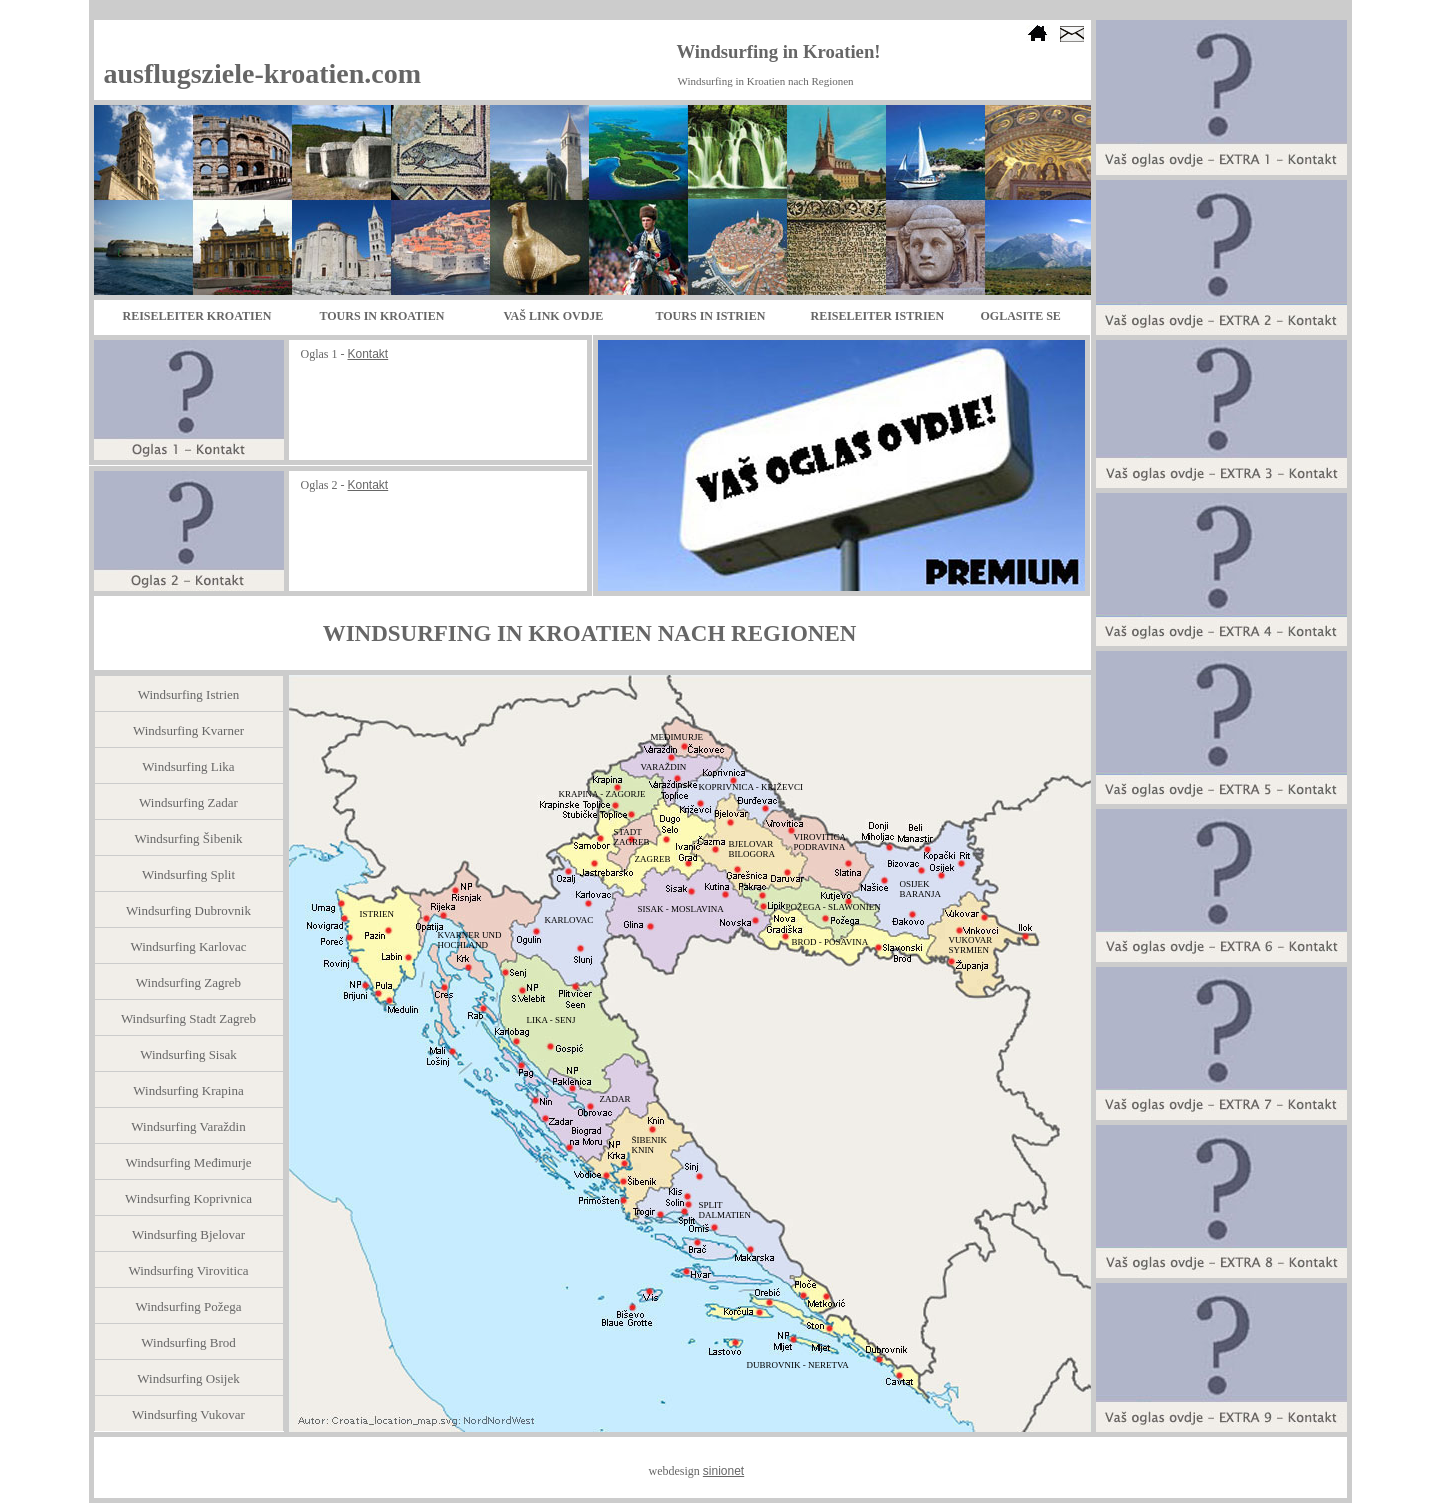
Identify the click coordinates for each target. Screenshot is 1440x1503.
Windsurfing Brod (188, 1342)
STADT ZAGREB (632, 837)
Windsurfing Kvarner (188, 730)
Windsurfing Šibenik (188, 838)
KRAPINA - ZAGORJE (602, 794)
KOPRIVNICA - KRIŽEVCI (751, 787)
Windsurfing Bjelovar (188, 1234)
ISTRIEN (377, 914)
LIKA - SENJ (551, 1020)
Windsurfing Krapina (188, 1090)
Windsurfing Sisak (188, 1054)
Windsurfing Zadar (188, 802)
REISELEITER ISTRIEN (878, 316)
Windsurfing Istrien (189, 694)
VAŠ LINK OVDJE (554, 316)
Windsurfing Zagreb (188, 982)
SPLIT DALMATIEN (725, 1210)
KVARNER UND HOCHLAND (470, 940)
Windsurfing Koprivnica (188, 1198)
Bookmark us (1039, 83)
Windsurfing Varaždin (188, 1126)
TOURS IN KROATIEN (382, 316)
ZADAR (615, 1099)
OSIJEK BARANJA (921, 889)
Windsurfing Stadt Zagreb (188, 1018)
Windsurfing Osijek (188, 1378)
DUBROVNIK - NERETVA (798, 1365)
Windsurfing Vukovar (188, 1414)
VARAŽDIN (664, 767)
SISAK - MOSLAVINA (681, 909)
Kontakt (368, 354)
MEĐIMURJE (677, 737)
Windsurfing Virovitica (188, 1270)
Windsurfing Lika (188, 766)
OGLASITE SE (1021, 316)
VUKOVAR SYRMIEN (971, 945)
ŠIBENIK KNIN (650, 1145)
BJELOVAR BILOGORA (752, 849)
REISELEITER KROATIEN (197, 316)
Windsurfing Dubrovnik (188, 910)
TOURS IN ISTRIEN (711, 316)
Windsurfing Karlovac (188, 946)
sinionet (723, 1471)
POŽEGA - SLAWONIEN (833, 907)
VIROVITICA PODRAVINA (820, 842)
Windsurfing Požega (189, 1306)
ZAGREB (653, 859)
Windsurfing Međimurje (188, 1162)
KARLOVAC (569, 920)
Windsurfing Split (188, 874)
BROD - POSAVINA (830, 942)
